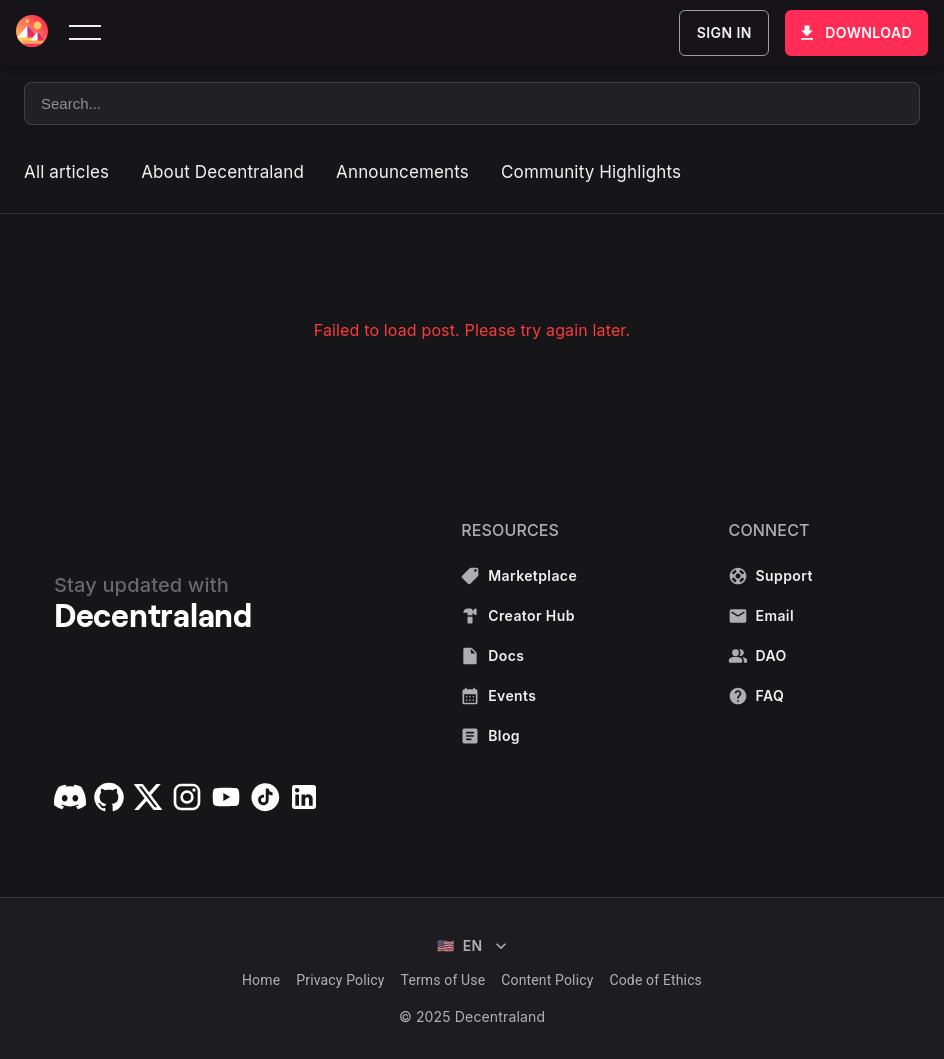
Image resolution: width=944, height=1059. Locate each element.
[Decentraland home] (32, 33)
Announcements (402, 172)
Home (261, 980)
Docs (520, 656)
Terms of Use (443, 980)
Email (772, 616)
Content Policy (547, 980)
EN (471, 946)
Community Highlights (591, 172)
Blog (520, 736)
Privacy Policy (340, 980)
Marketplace (520, 576)
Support (772, 576)
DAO (772, 656)
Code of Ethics (655, 980)
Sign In (724, 33)
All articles (66, 172)
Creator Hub (520, 616)
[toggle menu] (85, 33)
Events (520, 696)
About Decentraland (222, 172)
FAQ (772, 696)
